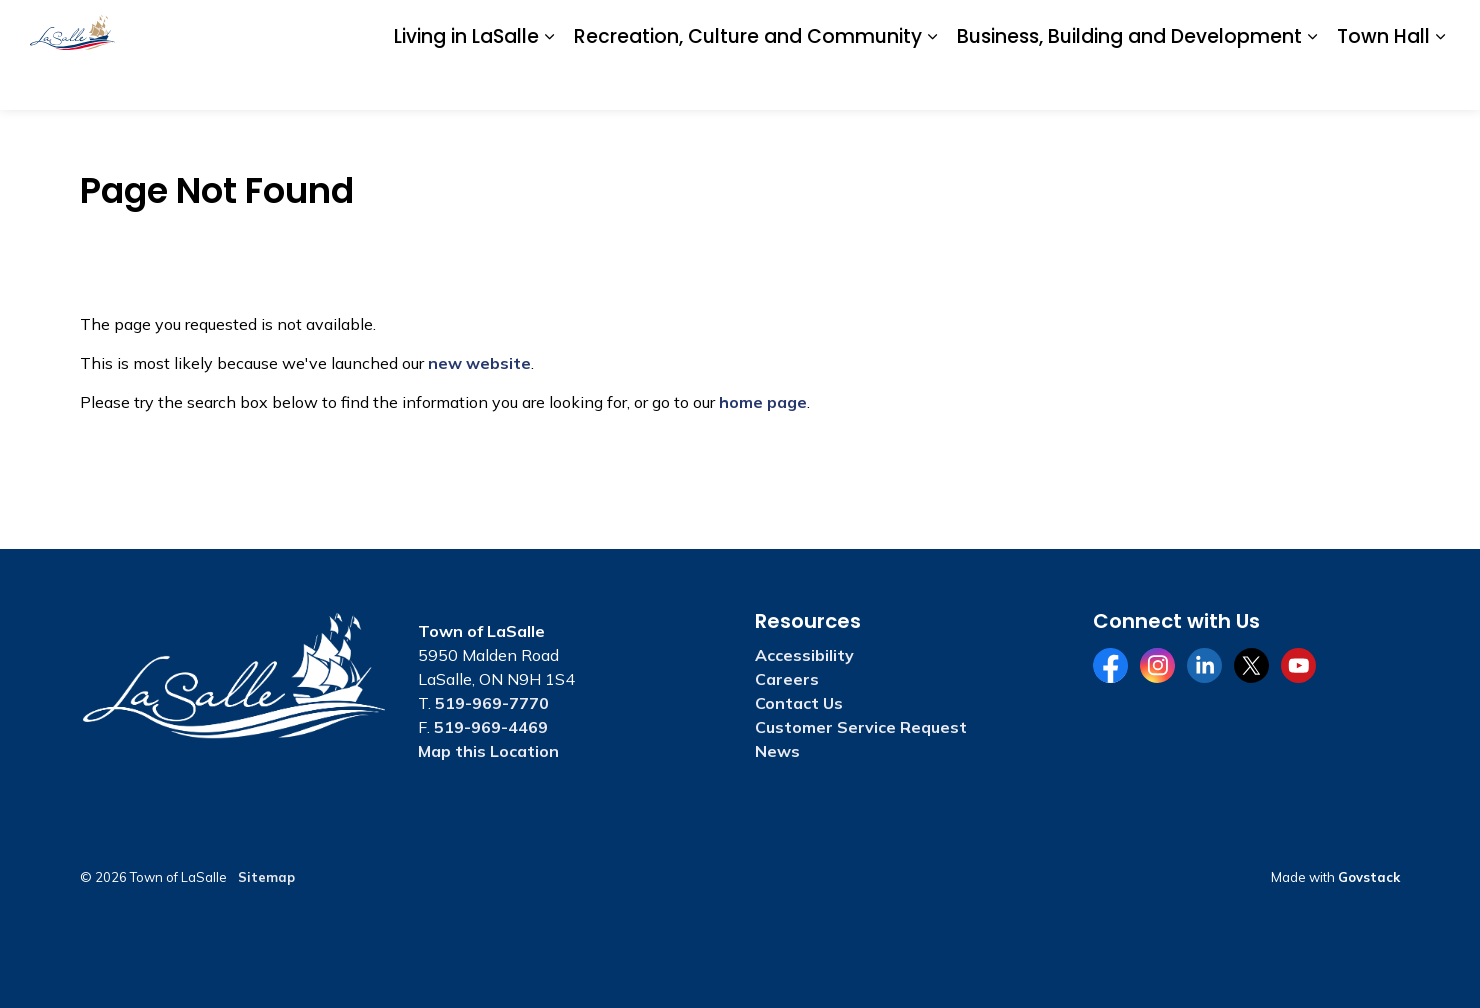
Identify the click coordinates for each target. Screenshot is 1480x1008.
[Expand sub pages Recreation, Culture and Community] (932, 82)
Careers (1133, 27)
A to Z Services (940, 27)
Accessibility (1049, 27)
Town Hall (1383, 81)
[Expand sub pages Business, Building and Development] (1312, 82)
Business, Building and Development (1129, 81)
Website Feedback (1332, 27)
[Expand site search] (1430, 27)
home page (763, 402)
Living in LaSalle (466, 81)
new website (479, 363)
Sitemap (266, 877)
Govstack (1369, 877)
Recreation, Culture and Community (748, 81)
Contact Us (1215, 27)
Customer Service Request (861, 727)
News (777, 751)
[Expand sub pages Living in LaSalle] (549, 82)
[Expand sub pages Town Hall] (1440, 82)
